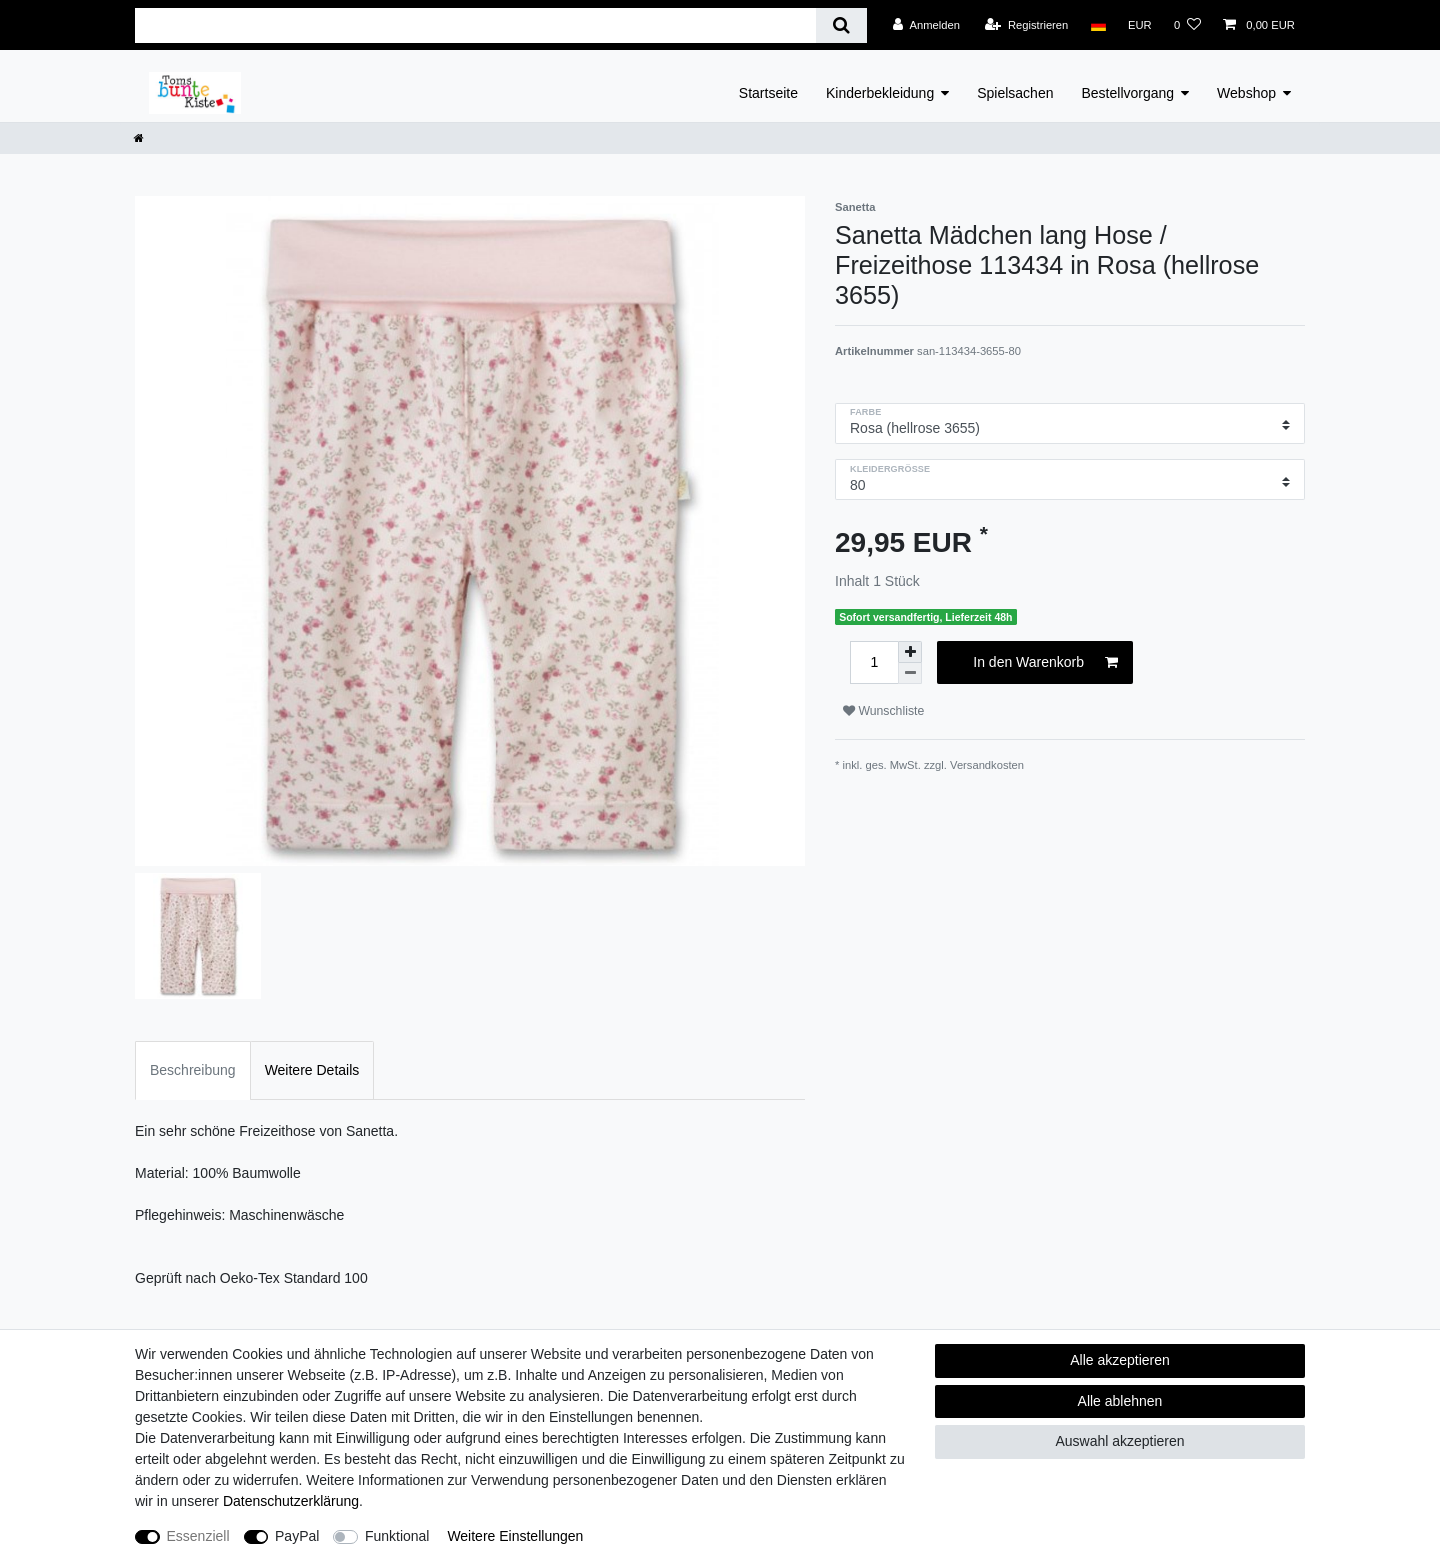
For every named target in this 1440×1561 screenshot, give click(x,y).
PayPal (297, 1536)
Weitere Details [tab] (312, 1070)
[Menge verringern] (910, 673)
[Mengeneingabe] (874, 662)
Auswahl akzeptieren (1119, 1441)
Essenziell (198, 1536)
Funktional (397, 1536)
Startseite (768, 93)
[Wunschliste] (1187, 25)
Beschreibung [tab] (193, 1070)
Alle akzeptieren (1120, 1360)
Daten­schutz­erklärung (291, 1501)
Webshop (1246, 93)
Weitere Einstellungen (515, 1536)
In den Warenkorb (1045, 663)
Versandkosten (987, 765)
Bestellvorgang (1127, 93)
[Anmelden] (926, 25)
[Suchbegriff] (475, 25)
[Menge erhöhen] (910, 652)
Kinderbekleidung (880, 93)
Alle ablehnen (1120, 1401)
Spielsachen (1015, 93)
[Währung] (1140, 25)
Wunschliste (883, 711)
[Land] (1097, 25)
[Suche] (841, 25)
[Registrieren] (1026, 25)
